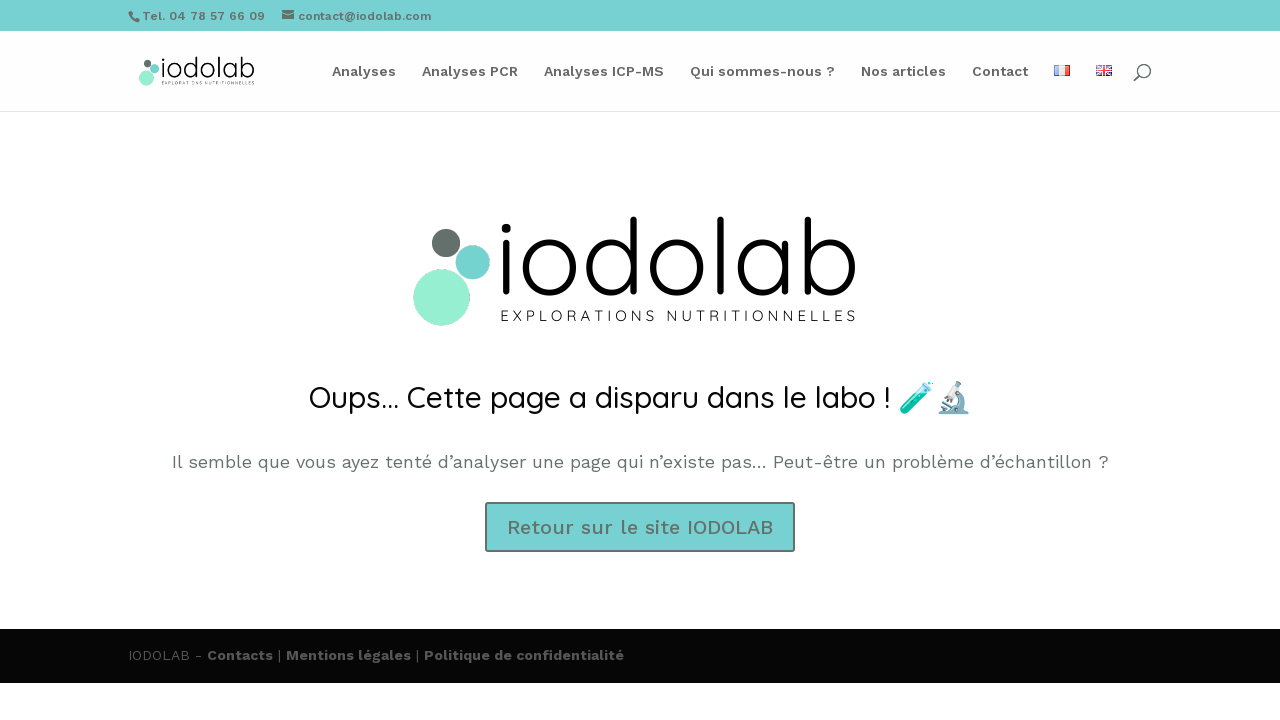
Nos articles (903, 71)
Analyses (364, 71)
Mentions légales (348, 655)
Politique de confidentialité (524, 655)
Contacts (240, 655)
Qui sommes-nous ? (762, 71)
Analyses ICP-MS (604, 71)
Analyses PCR (470, 71)
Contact (1000, 71)
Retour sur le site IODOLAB (640, 527)
